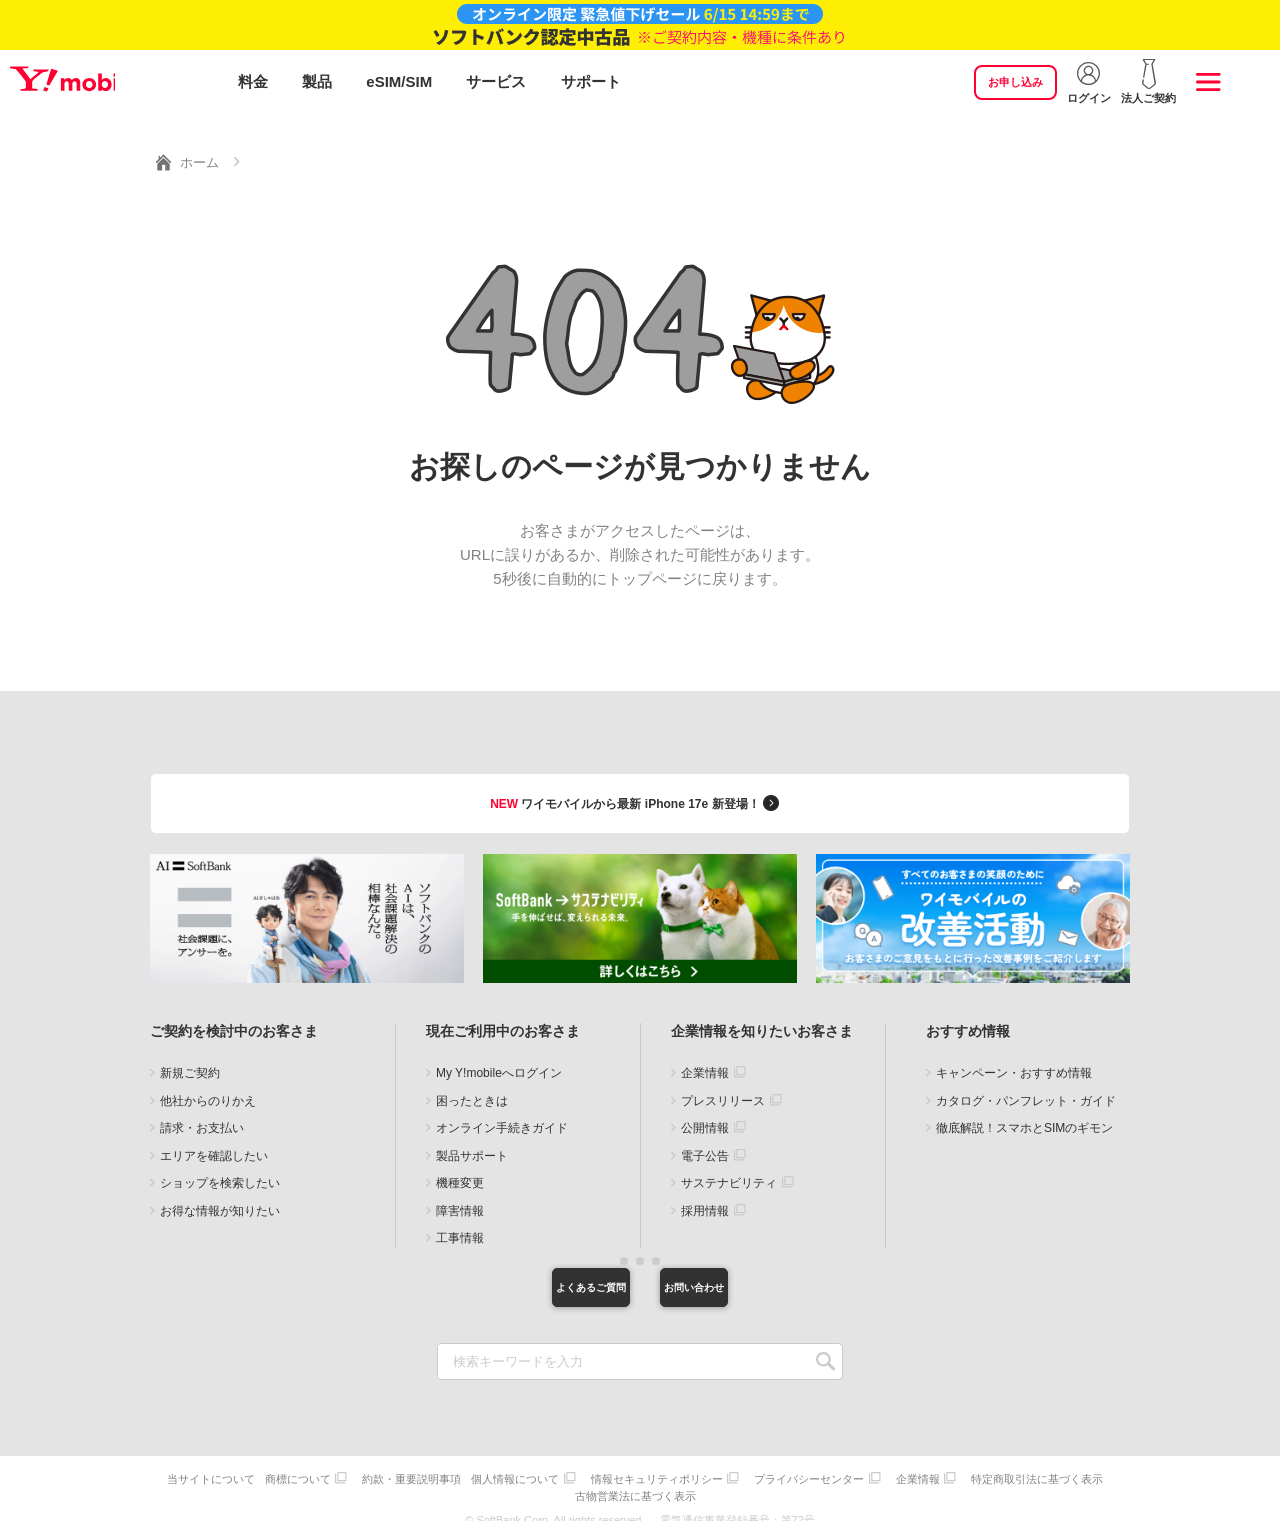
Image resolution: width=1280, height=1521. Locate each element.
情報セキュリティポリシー (738, 1465)
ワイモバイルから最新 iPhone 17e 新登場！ (637, 784)
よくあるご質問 (535, 1273)
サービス (496, 82)
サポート (591, 82)
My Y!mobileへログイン (499, 1056)
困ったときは (472, 1083)
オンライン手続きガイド (502, 1111)
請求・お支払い (202, 1111)
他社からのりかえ (208, 1083)
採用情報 (705, 1193)
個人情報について (591, 1465)
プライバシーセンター (895, 1465)
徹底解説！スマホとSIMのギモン (1024, 1111)
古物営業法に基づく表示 (714, 1478)
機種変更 (460, 1166)
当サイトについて (272, 1465)
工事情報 (460, 1221)
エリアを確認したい (214, 1138)
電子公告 (705, 1138)
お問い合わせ (745, 1273)
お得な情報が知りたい (220, 1193)
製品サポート (472, 1138)
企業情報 (705, 1056)
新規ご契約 (190, 1056)
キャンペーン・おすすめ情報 (1014, 1056)
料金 (253, 82)
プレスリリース (723, 1083)
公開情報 (705, 1111)
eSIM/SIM (399, 82)
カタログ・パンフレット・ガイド (1026, 1083)
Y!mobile (114, 83)
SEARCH (825, 1350)
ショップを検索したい (220, 1166)
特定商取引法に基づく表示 (573, 1478)
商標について (364, 1465)
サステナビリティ (729, 1166)
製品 (317, 82)
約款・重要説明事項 (482, 1465)
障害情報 (460, 1193)
